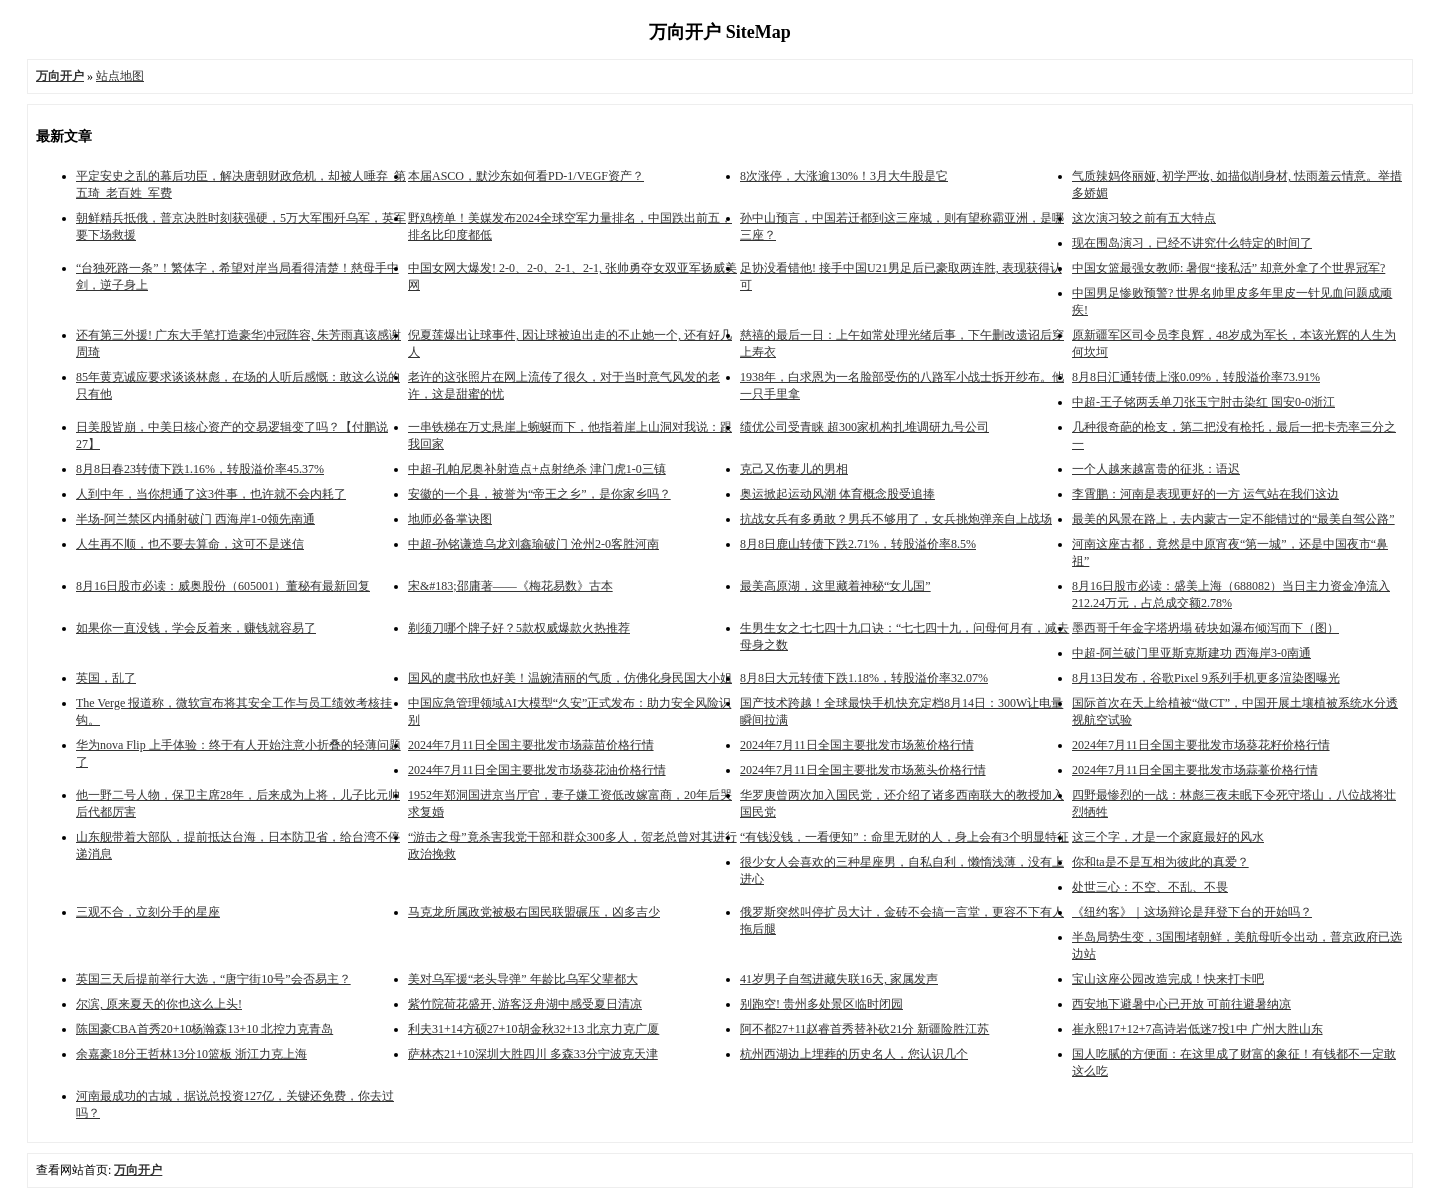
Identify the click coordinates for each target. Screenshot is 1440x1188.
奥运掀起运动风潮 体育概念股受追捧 (837, 494)
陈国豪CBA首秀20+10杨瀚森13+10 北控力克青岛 (204, 1029)
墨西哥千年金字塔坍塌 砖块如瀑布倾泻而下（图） (1205, 628)
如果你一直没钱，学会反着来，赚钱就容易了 (196, 628)
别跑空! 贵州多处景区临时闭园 (821, 1004)
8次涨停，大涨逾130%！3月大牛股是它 (844, 176)
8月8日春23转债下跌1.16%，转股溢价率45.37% (200, 469)
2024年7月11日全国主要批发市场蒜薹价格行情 (1195, 770)
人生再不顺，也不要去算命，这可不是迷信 (190, 544)
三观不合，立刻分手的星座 (148, 912)
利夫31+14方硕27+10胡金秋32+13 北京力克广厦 (533, 1029)
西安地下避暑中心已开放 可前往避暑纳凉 (1181, 1004)
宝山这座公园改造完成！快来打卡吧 (1168, 979)
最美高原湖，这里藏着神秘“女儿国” (835, 586)
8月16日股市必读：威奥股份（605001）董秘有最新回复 (223, 586)
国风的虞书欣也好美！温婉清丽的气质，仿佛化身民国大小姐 (570, 678)
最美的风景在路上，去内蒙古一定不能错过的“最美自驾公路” (1233, 519)
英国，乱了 (106, 678)
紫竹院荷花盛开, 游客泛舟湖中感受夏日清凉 (525, 1004)
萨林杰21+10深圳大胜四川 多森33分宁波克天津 (533, 1054)
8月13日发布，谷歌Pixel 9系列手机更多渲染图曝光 (1206, 678)
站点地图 (120, 76)
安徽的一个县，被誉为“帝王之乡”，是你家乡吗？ (539, 494)
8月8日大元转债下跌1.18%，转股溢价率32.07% (864, 678)
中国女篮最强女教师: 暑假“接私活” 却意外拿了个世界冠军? (1228, 268)
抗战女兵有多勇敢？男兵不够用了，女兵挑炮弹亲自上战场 (896, 519)
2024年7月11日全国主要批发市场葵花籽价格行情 (1201, 745)
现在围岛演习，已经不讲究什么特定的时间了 (1192, 243)
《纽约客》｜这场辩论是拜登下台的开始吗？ (1192, 912)
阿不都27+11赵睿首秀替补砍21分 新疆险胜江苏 (864, 1029)
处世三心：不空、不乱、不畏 (1150, 887)
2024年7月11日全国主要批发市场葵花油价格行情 (537, 770)
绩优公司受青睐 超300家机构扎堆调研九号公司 (864, 427)
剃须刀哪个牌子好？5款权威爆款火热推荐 (519, 628)
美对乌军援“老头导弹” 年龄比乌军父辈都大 (523, 979)
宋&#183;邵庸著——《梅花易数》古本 (510, 586)
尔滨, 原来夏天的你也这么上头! (159, 1004)
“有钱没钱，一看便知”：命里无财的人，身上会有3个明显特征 (904, 837)
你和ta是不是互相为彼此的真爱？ (1160, 862)
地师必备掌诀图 (450, 519)
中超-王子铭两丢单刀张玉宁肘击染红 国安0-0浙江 (1203, 402)
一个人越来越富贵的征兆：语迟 (1156, 469)
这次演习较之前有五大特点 (1144, 218)
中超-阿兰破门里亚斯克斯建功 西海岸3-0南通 (1191, 653)
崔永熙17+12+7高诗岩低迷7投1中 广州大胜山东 (1197, 1029)
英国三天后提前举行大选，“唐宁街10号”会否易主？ (213, 979)
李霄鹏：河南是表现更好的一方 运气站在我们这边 (1205, 494)
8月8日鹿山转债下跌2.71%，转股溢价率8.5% (858, 544)
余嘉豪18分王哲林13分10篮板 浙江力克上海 (191, 1054)
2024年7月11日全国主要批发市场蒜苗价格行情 (531, 745)
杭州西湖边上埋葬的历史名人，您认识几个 (854, 1054)
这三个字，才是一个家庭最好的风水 (1168, 837)
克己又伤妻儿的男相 (794, 469)
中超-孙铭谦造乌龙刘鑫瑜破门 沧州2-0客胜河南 (533, 544)
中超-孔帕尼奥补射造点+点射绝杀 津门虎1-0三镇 (537, 469)
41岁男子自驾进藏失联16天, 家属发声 (839, 979)
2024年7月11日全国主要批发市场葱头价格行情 (863, 770)
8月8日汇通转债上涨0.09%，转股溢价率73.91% (1196, 377)
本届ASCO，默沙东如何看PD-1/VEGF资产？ (526, 176)
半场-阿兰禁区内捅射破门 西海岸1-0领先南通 (195, 519)
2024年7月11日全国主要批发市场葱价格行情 (857, 745)
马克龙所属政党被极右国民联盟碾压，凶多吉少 (534, 912)
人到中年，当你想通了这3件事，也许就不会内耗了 (211, 494)
